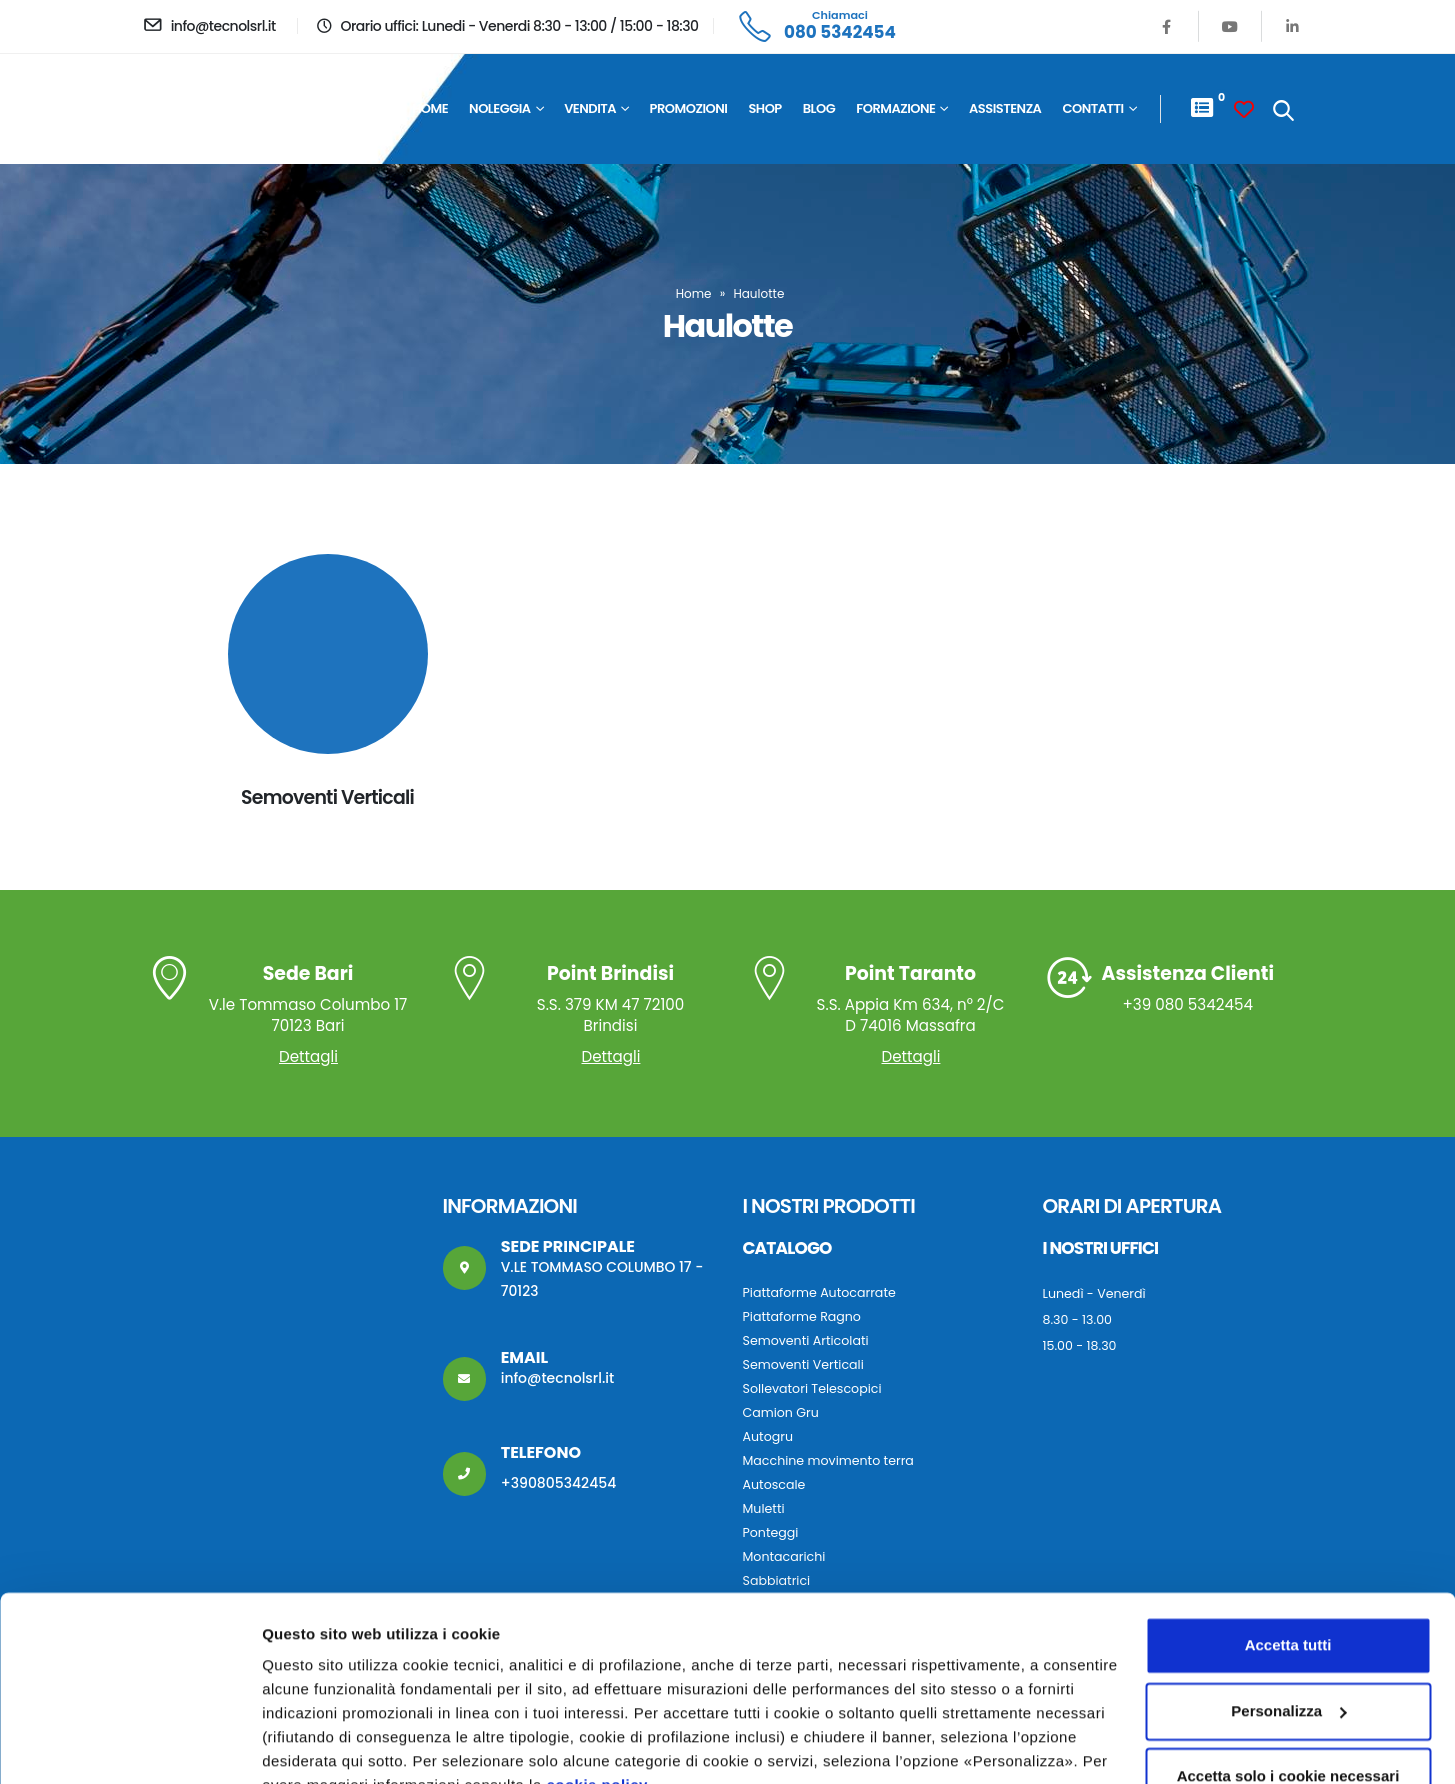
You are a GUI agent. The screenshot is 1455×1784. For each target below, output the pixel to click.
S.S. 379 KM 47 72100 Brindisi (611, 1000)
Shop (764, 108)
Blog (819, 108)
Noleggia (500, 108)
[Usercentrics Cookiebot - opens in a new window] (129, 1745)
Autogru (768, 1436)
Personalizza (308, 1744)
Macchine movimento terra (828, 1460)
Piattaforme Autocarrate (819, 1292)
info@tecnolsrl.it (558, 1378)
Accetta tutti (1288, 1549)
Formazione (895, 108)
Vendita (590, 108)
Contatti (1092, 108)
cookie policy (597, 1689)
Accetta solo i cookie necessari (1288, 1680)
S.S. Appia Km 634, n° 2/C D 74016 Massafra (911, 1000)
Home (430, 108)
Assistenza (1005, 108)
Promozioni (689, 108)
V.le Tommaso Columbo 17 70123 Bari (308, 1000)
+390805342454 (559, 1483)
